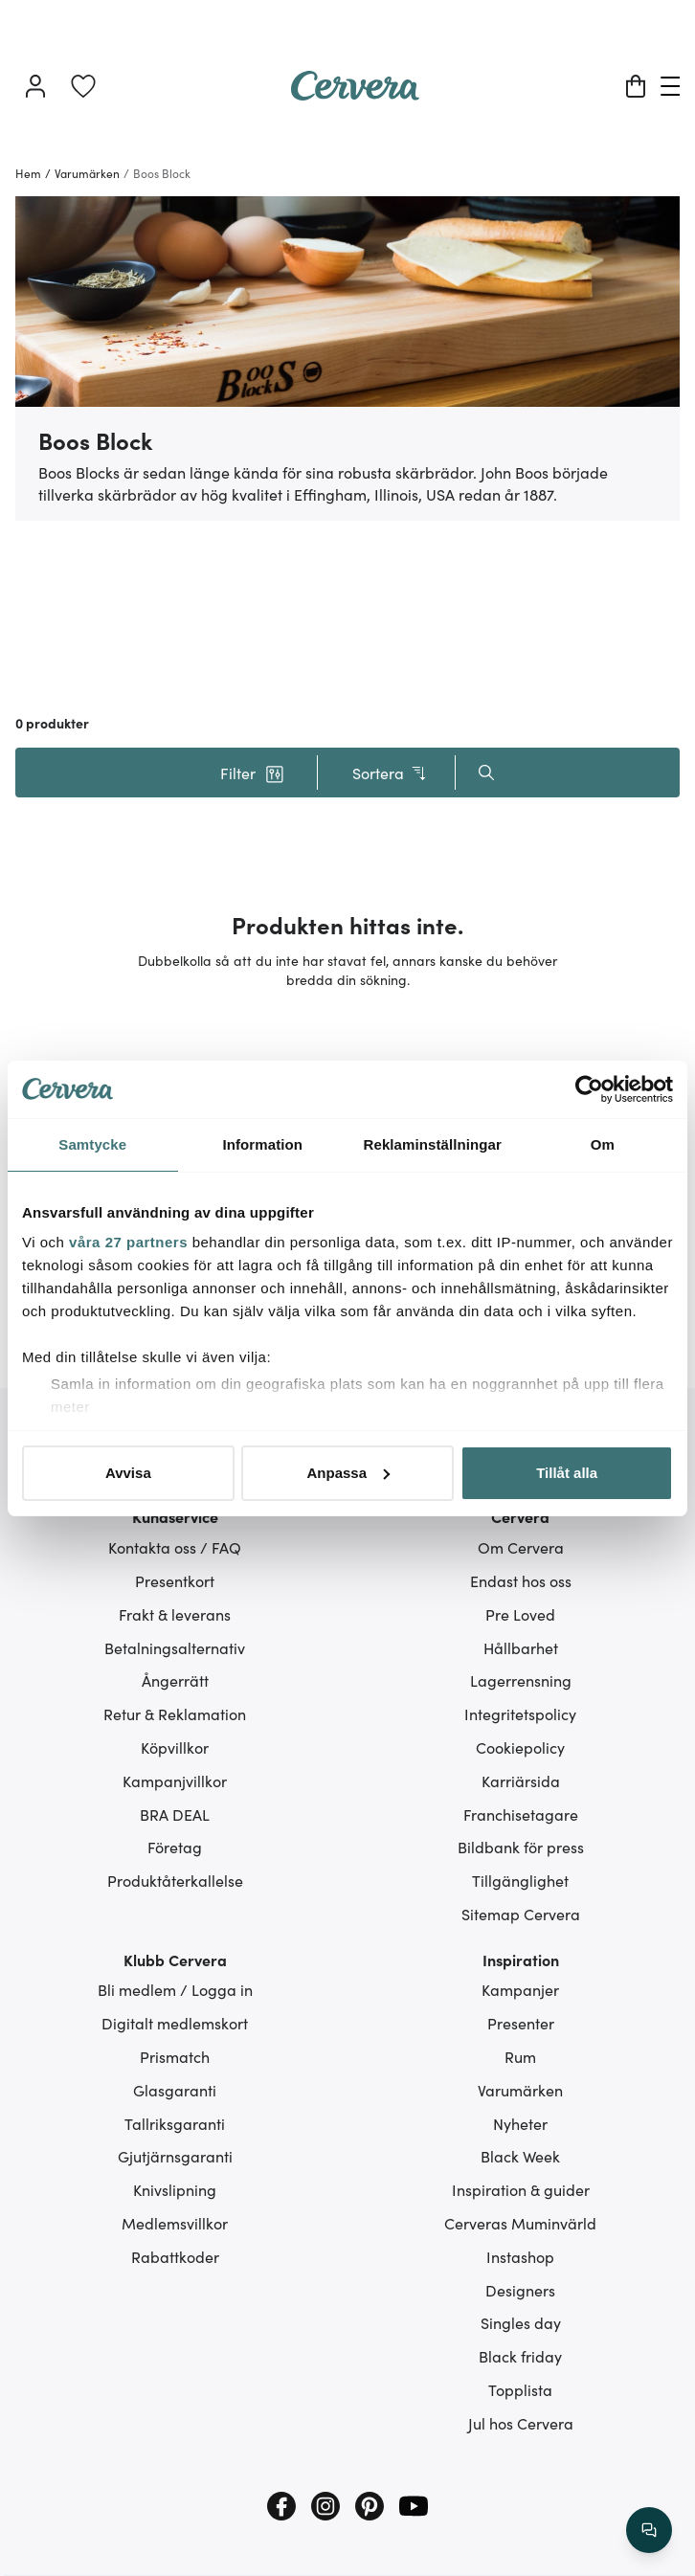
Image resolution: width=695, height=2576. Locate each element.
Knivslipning (174, 2189)
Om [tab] (603, 1144)
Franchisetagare (520, 1814)
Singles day (521, 2322)
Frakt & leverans (175, 1613)
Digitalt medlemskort (174, 2022)
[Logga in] (35, 86)
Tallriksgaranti (174, 2123)
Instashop (520, 2256)
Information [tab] (262, 1144)
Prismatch (175, 2056)
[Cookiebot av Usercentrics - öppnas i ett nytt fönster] (589, 1089)
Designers (520, 2289)
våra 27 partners (128, 1242)
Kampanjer (520, 1989)
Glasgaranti (174, 2089)
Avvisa (128, 1473)
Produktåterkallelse (175, 1880)
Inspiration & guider (521, 2189)
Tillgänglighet (520, 1880)
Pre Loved (520, 1613)
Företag (174, 1846)
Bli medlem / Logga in (175, 1989)
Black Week (520, 2155)
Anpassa (348, 1473)
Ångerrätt (175, 1680)
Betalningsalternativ (174, 1647)
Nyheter (520, 2123)
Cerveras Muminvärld (520, 2222)
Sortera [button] (390, 773)
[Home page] (355, 93)
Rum (520, 2056)
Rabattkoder (175, 2256)
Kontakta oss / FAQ (174, 1546)
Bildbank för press (521, 1846)
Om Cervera (521, 1546)
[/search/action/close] (649, 2530)
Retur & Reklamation (174, 1713)
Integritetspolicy (520, 1713)
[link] (83, 86)
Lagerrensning (521, 1680)
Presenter (520, 2022)
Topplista (520, 2389)
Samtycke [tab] (92, 1144)
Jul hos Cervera (520, 2422)
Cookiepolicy (520, 1747)
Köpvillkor (175, 1747)
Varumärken (520, 2089)
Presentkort (174, 1580)
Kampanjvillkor (175, 1780)
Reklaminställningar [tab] (433, 1144)
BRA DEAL (175, 1814)
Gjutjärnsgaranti (175, 2155)
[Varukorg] (635, 86)
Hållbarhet (520, 1647)
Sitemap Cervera (520, 1913)
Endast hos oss (521, 1580)
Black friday (520, 2355)
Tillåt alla (566, 1473)
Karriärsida (521, 1780)
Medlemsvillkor (175, 2222)
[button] (252, 772)
